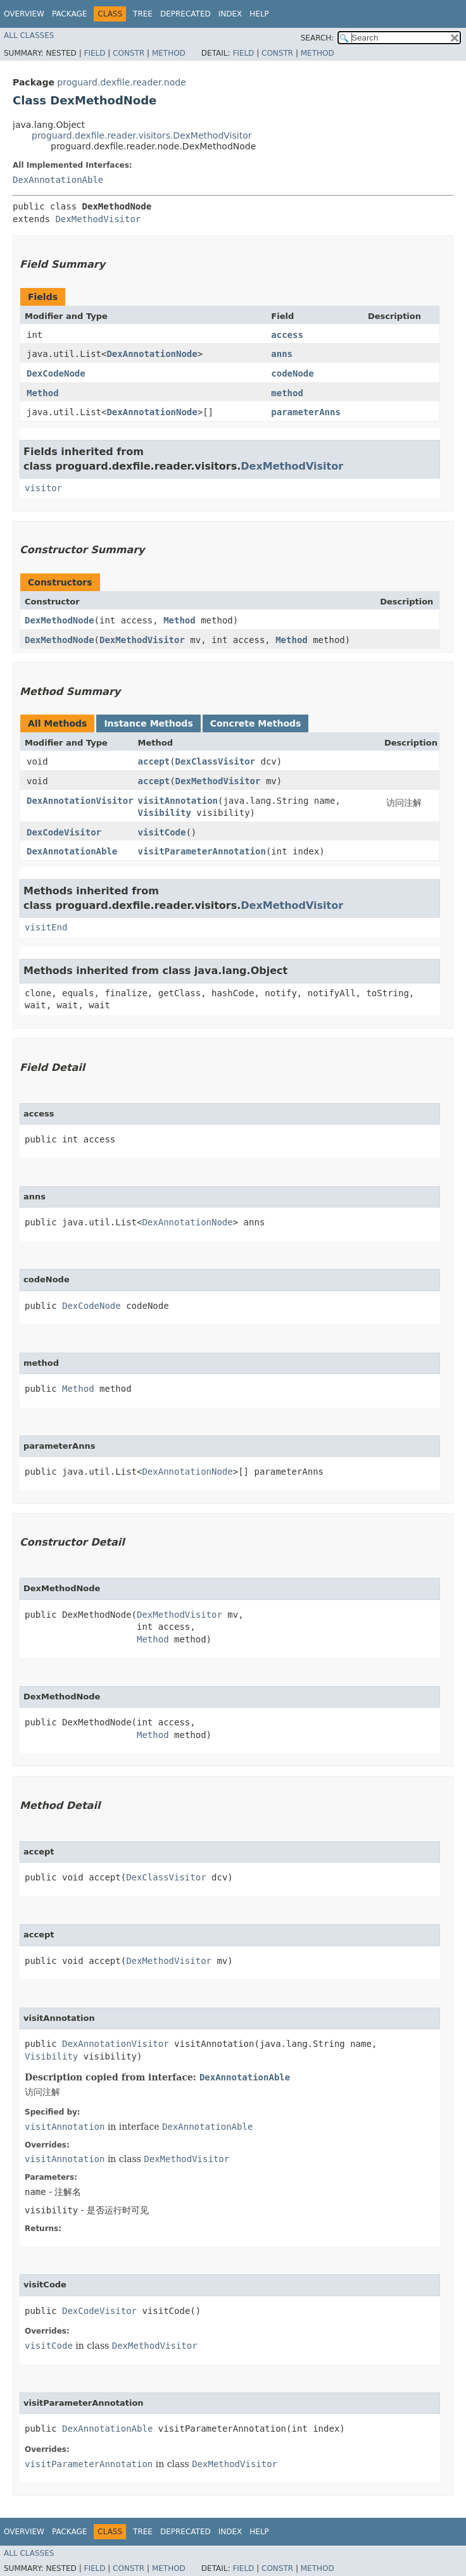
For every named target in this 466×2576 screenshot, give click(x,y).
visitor (43, 488)
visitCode (162, 832)
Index (230, 13)
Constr (128, 53)
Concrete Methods (255, 723)
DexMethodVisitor (98, 219)
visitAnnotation (178, 801)
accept (154, 761)
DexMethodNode (59, 620)
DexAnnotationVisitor (80, 801)
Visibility (164, 813)
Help (259, 13)
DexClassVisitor (215, 761)
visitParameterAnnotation (202, 851)
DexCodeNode (56, 373)
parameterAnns (306, 412)
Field (94, 53)
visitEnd (46, 927)
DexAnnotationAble (58, 180)
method (287, 393)
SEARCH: (317, 38)
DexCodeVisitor (64, 832)
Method (169, 53)
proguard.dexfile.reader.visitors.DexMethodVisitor (141, 135)
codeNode (292, 373)
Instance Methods (148, 723)
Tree (143, 13)
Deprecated (185, 13)
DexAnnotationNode (151, 354)
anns (282, 354)
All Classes (29, 35)
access (287, 335)
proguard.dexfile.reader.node (121, 82)
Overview (24, 13)
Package (69, 13)
